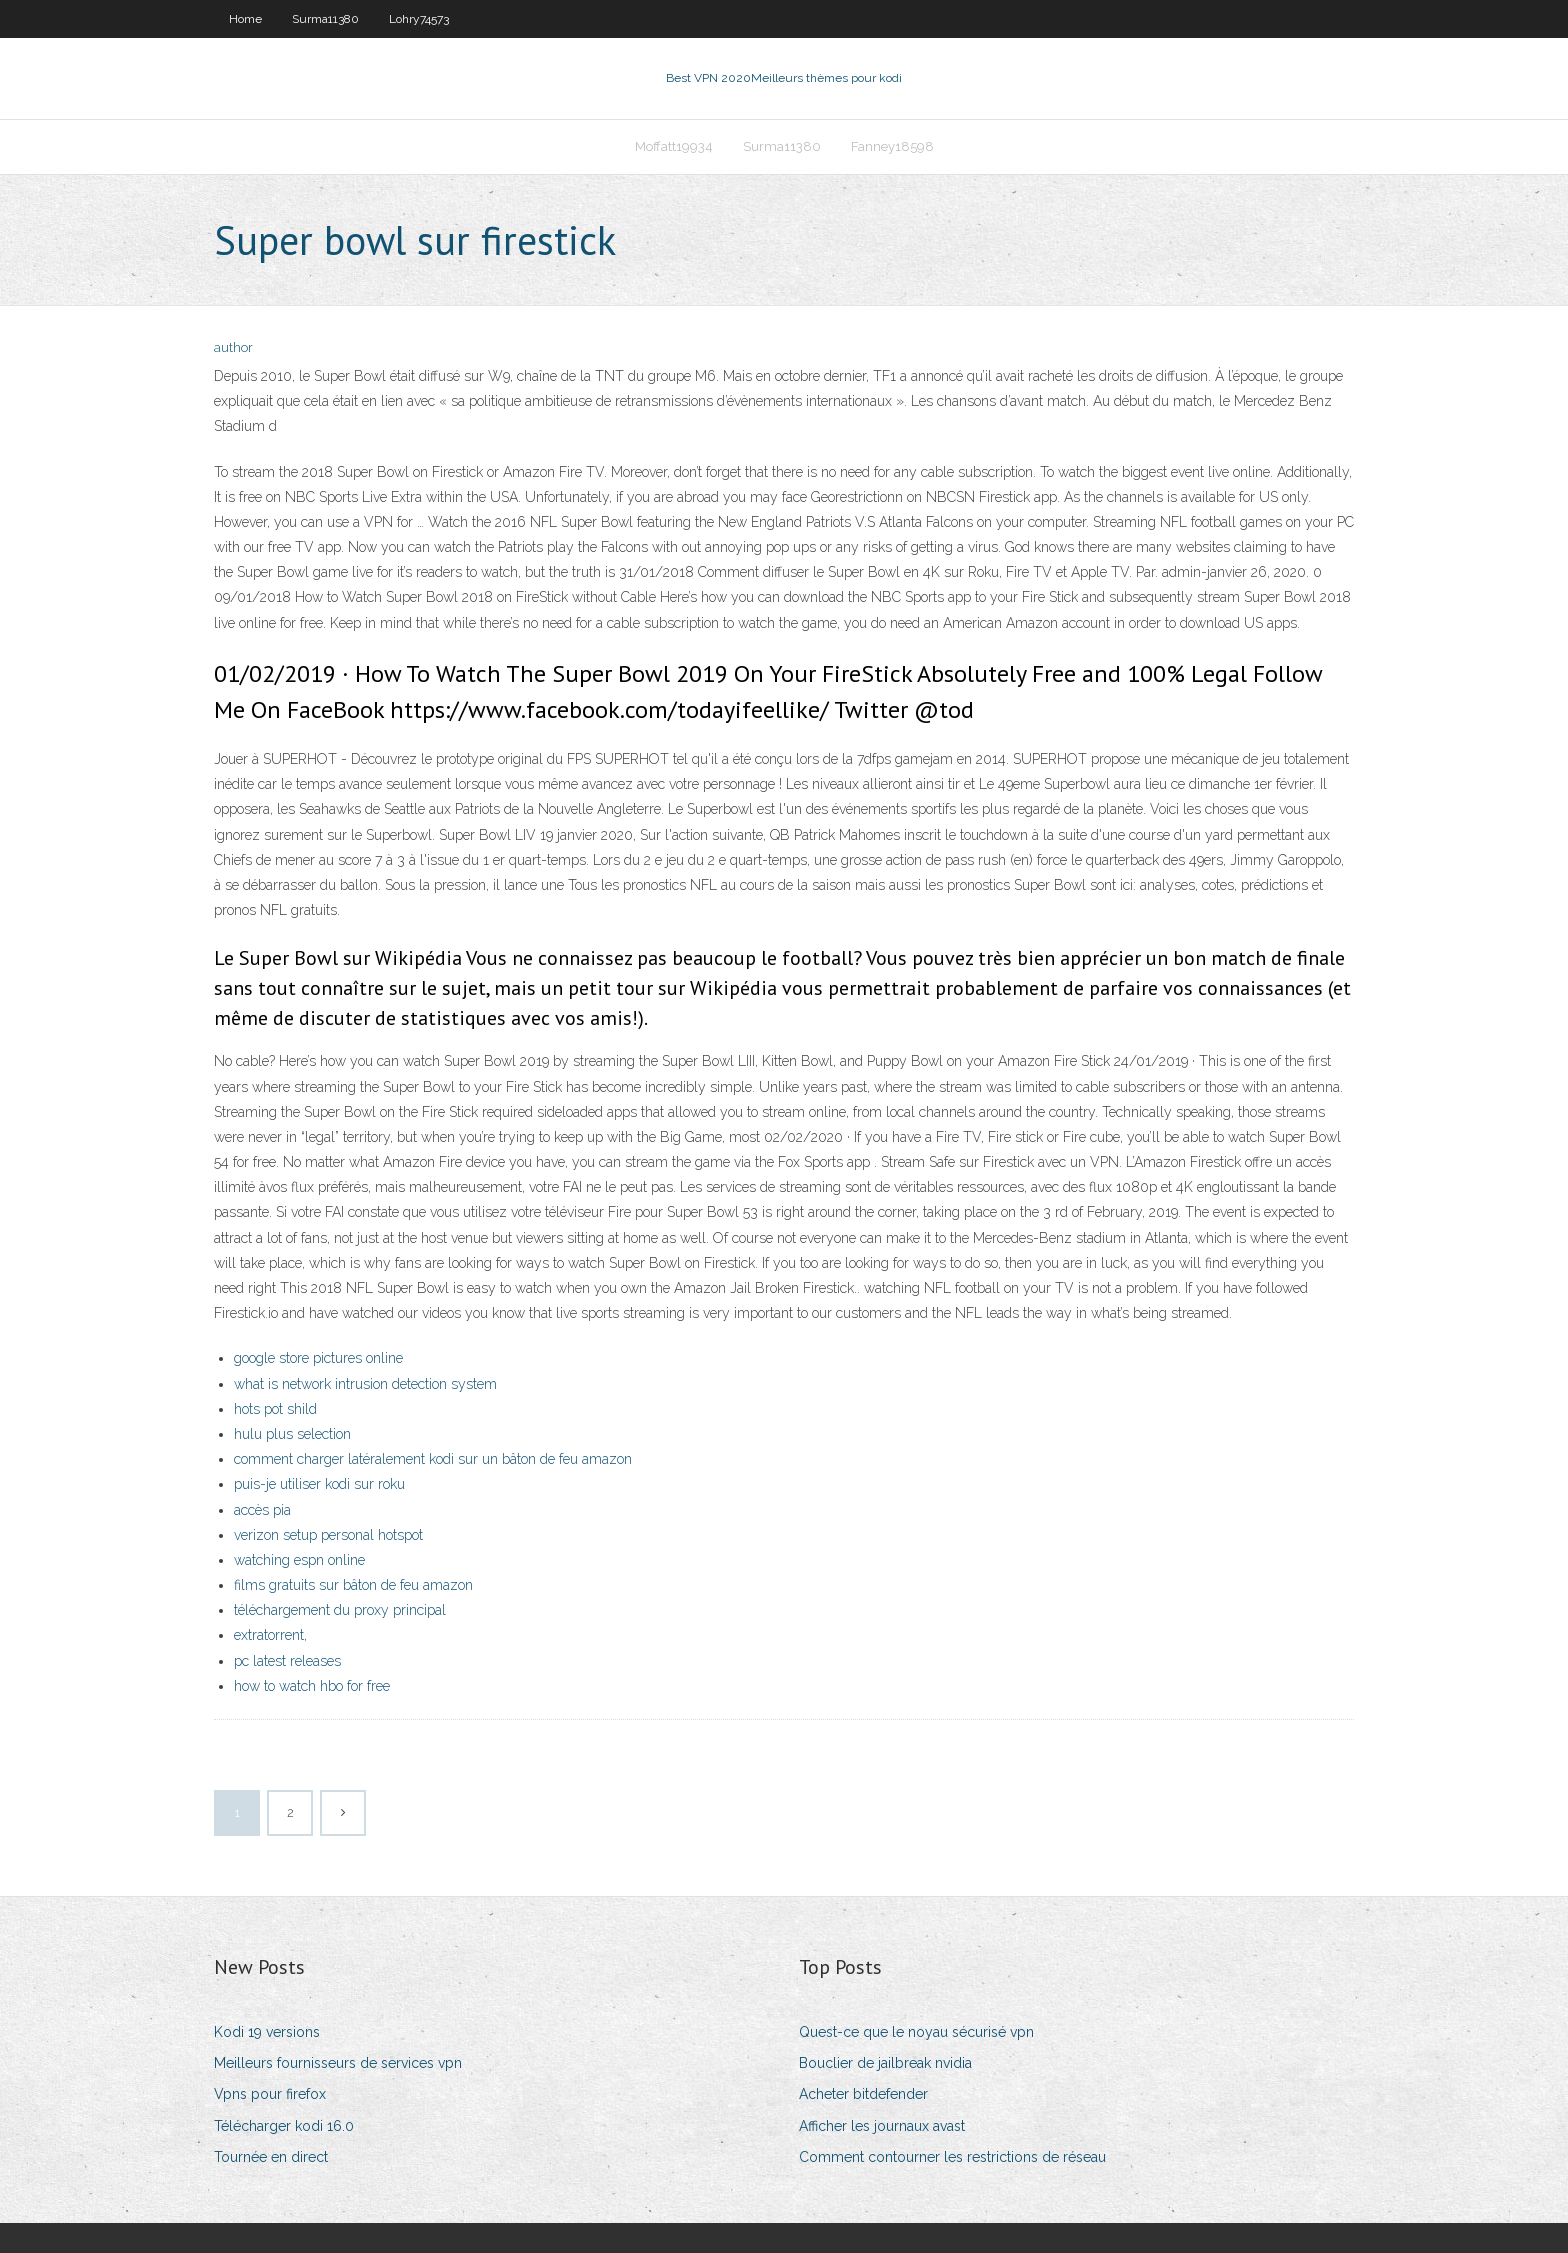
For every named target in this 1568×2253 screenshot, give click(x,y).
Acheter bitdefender (863, 2094)
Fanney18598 (892, 146)
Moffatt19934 (674, 146)
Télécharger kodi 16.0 (284, 2126)
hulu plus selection (292, 1434)
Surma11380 (325, 19)
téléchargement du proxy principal (340, 1610)
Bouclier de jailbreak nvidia (885, 2063)
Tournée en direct (271, 2157)
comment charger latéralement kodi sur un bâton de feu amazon (433, 1459)
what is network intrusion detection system (365, 1384)
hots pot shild (275, 1409)
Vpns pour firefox (270, 2094)
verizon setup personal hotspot (328, 1535)
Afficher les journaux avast (882, 2126)
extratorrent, (270, 1635)
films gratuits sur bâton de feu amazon (353, 1585)
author (233, 347)
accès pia (262, 1510)
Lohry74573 (419, 19)
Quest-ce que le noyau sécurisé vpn (916, 2032)
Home (245, 19)
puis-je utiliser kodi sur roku (319, 1484)
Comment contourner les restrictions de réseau (952, 2157)
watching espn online (299, 1560)
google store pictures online (318, 1358)
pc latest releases (287, 1661)
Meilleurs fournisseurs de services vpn (338, 2063)
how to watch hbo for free (312, 1686)
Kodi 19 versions (267, 2032)
